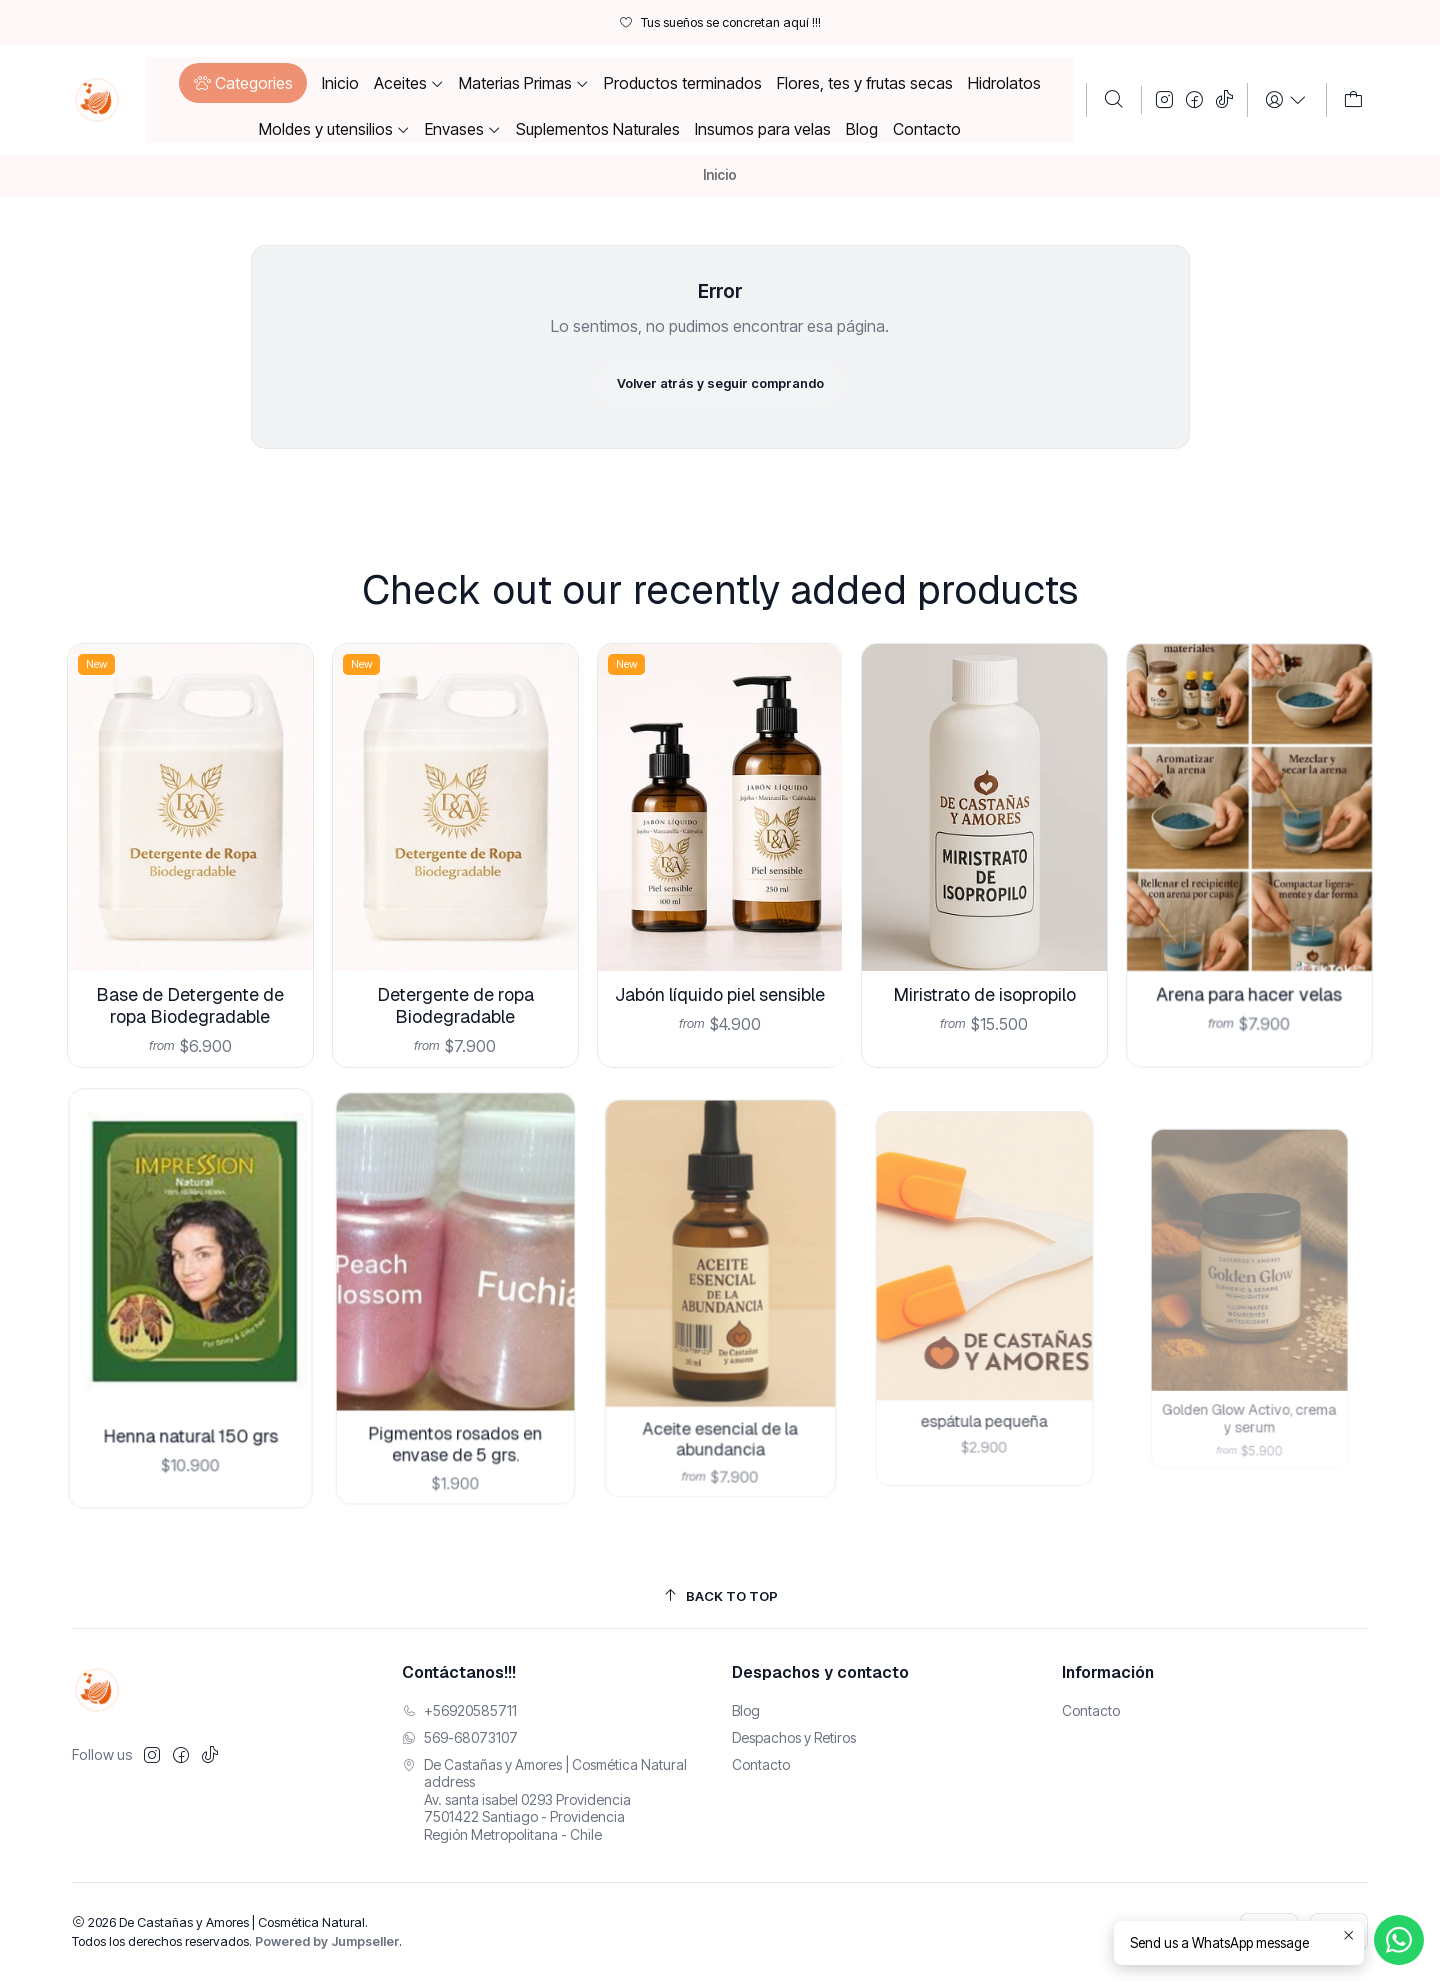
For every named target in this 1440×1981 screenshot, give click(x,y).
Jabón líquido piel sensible (720, 951)
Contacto (761, 1764)
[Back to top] (720, 1596)
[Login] (1286, 100)
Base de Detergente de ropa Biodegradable (190, 988)
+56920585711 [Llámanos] (459, 1710)
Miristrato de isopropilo (985, 940)
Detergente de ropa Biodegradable (454, 975)
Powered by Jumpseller (327, 1941)
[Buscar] (1114, 100)
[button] (242, 83)
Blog (746, 1710)
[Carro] (1353, 100)
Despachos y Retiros (794, 1737)
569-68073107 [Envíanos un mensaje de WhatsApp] (460, 1737)
